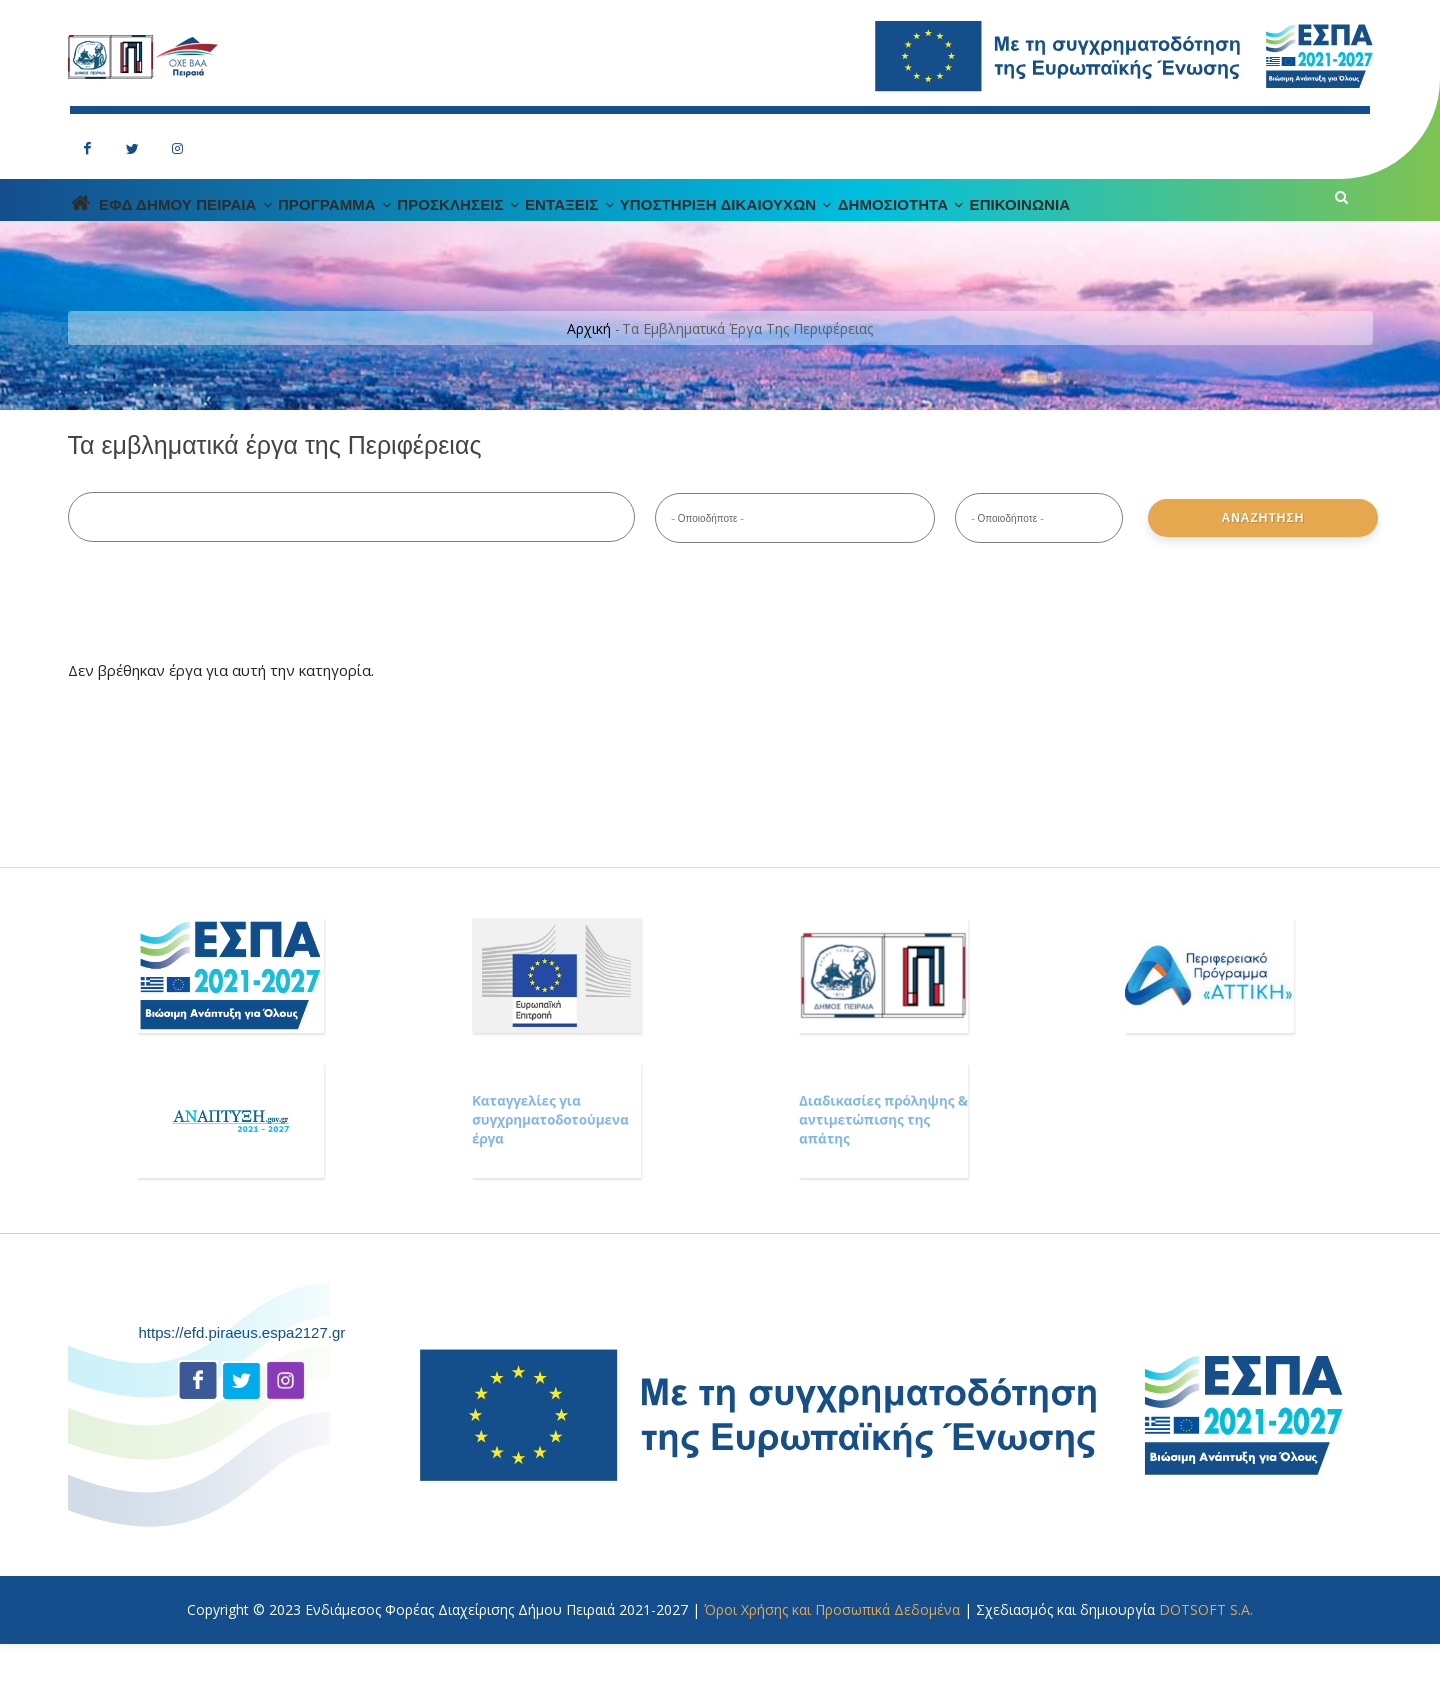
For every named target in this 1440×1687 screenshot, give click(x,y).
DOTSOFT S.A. (1206, 1652)
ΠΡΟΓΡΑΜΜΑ (411, 226)
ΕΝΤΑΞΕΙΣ (706, 226)
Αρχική (589, 372)
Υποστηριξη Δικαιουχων (894, 226)
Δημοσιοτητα (1101, 226)
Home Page (93, 225)
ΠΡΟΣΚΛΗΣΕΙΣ (565, 226)
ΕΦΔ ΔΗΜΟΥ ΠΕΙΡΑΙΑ (232, 226)
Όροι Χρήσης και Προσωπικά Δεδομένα (832, 1652)
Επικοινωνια (1249, 226)
